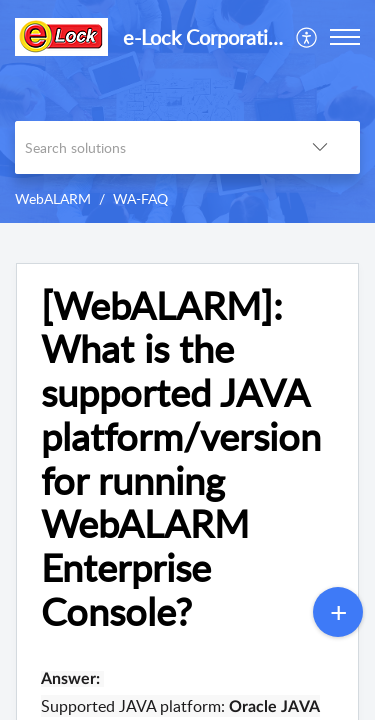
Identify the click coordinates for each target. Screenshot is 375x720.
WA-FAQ (140, 198)
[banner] (187, 111)
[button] (307, 37)
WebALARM (53, 198)
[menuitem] (307, 37)
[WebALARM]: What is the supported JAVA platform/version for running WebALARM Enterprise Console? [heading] (181, 459)
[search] (147, 147)
